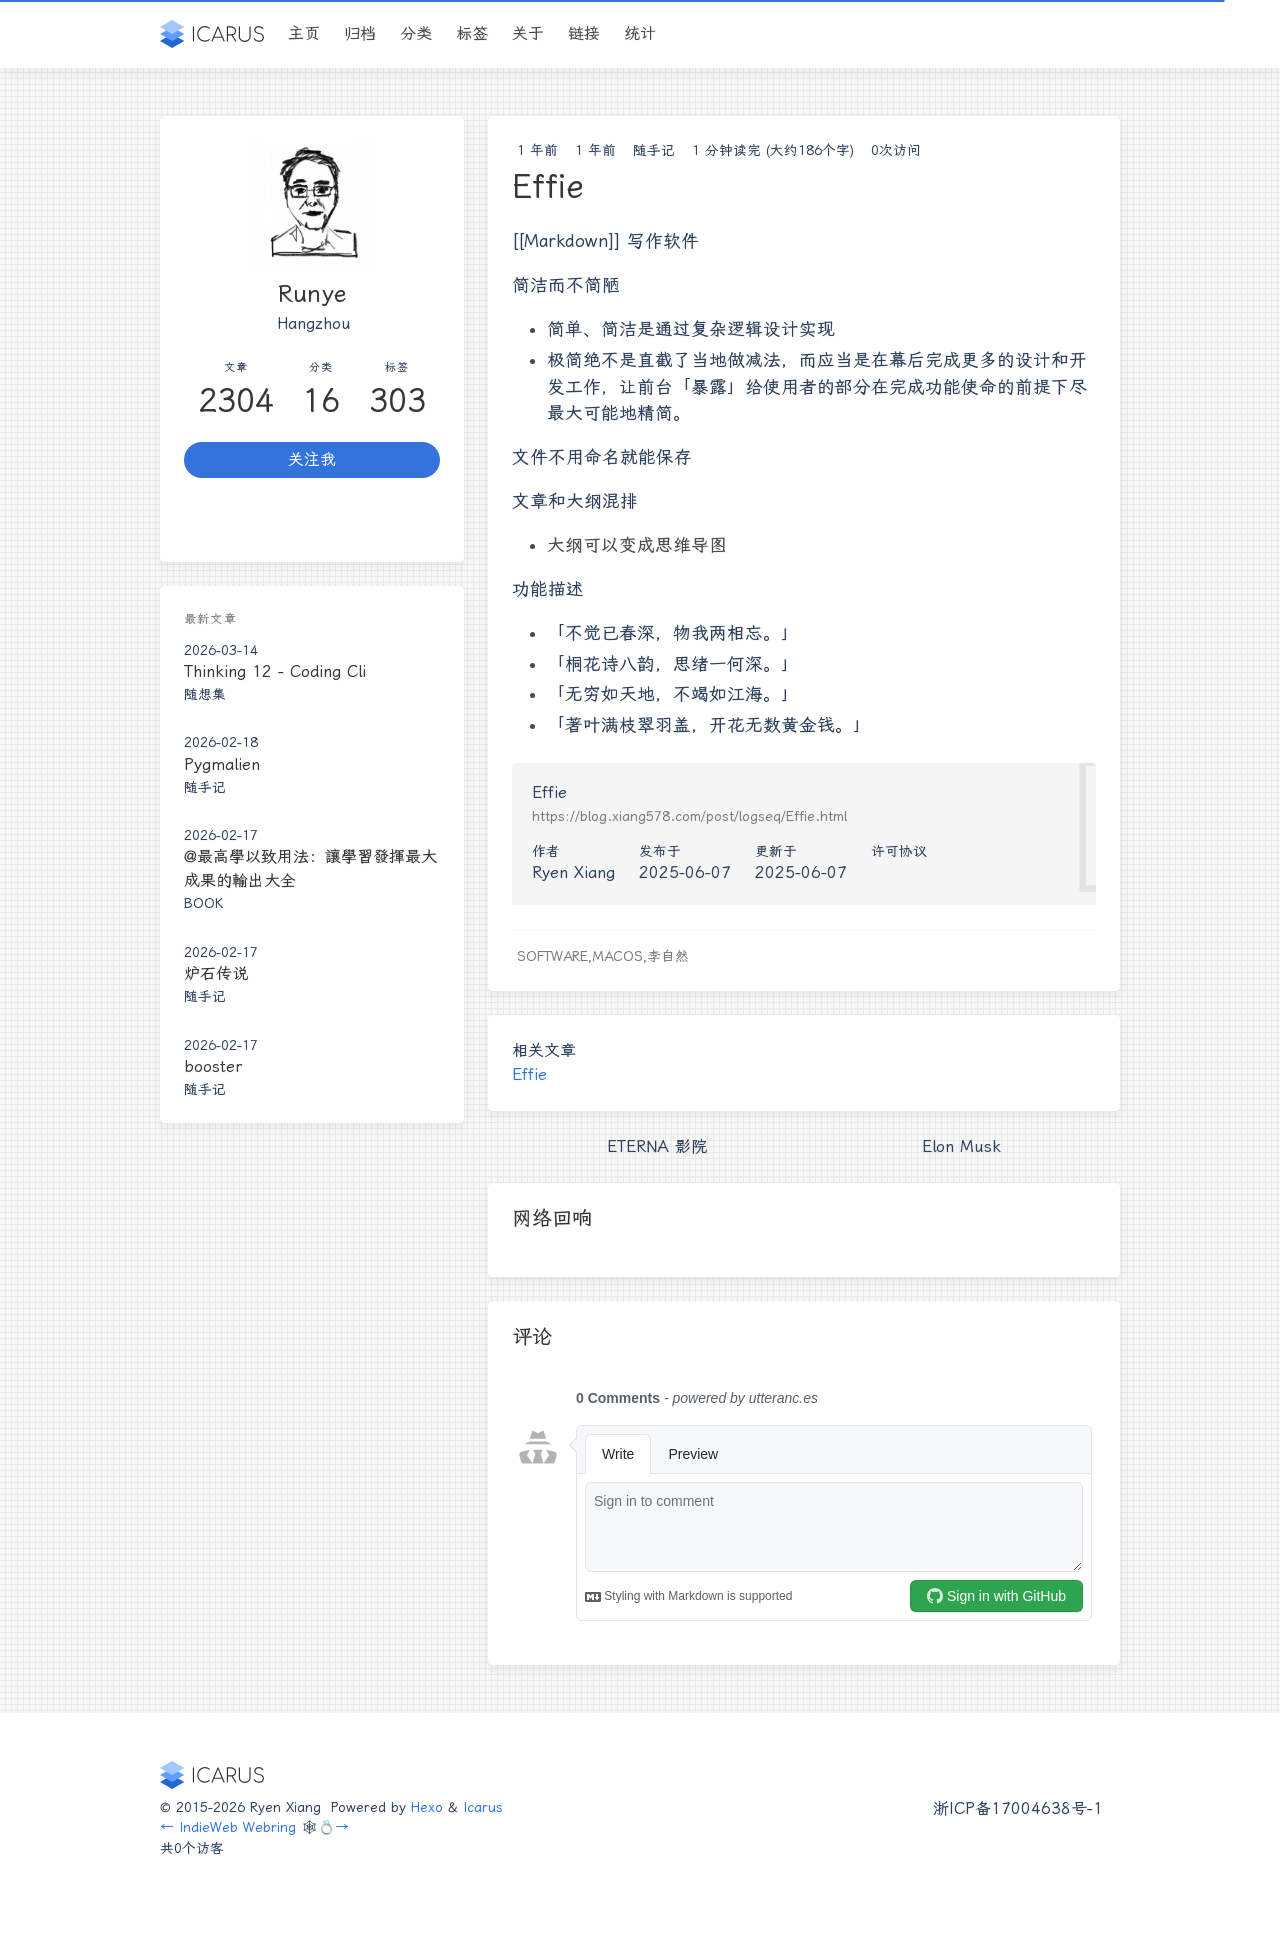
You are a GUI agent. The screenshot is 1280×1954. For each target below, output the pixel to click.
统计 (640, 33)
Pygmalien (222, 764)
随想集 (205, 694)
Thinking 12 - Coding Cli (275, 671)
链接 (584, 33)
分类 (416, 33)
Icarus (483, 1807)
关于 (528, 33)
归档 (360, 33)
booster (213, 1066)
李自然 (668, 956)
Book (203, 903)
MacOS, (619, 956)
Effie (529, 1074)
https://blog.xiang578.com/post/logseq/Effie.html (689, 816)
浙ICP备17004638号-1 (1018, 1808)
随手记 (654, 150)
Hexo (427, 1807)
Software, (554, 956)
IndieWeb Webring (237, 1827)
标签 (472, 33)
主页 (304, 33)
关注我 (312, 459)
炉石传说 (216, 973)
